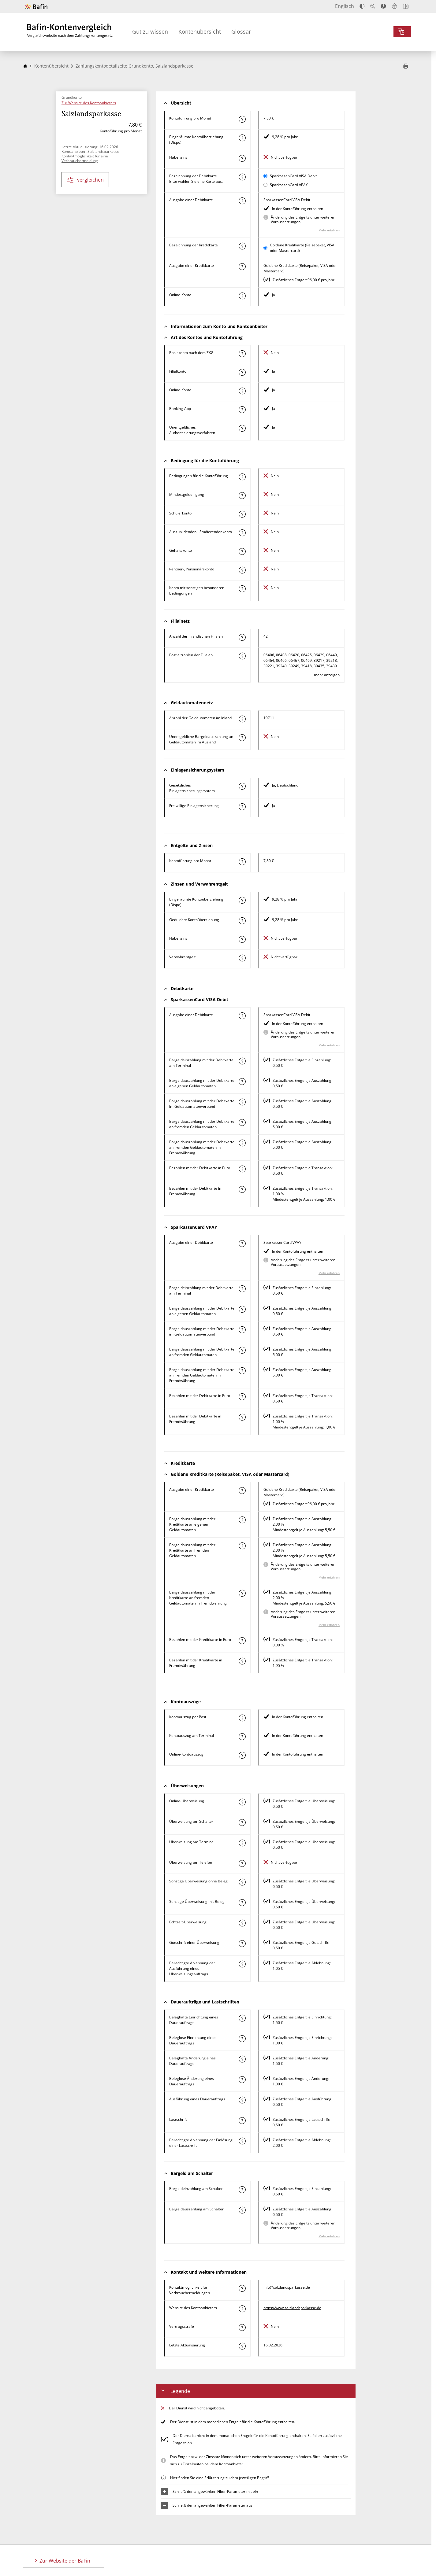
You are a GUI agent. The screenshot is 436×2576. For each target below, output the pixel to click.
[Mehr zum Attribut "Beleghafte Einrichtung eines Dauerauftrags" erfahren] (242, 2018)
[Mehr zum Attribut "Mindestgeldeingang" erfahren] (242, 495)
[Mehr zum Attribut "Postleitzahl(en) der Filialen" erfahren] (242, 656)
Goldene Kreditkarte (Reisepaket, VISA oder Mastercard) (302, 247)
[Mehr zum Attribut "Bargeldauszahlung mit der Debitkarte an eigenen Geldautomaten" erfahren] (242, 1081)
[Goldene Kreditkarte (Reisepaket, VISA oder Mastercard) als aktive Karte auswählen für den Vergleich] (265, 248)
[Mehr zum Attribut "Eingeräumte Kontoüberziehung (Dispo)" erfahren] (242, 138)
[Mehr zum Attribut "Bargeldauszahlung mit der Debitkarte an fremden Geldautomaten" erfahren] (242, 1122)
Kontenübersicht (199, 31)
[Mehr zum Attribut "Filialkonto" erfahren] (242, 372)
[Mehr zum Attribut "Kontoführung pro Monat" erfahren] (242, 119)
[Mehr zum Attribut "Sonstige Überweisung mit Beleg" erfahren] (242, 1902)
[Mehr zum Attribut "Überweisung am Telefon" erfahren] (242, 1863)
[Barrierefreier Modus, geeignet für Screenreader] (383, 6)
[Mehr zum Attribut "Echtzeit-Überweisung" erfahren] (242, 1923)
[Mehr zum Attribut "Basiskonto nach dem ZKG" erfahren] (242, 353)
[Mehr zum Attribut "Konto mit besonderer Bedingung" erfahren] (242, 477)
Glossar (241, 31)
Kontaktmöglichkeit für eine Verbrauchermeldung (84, 158)
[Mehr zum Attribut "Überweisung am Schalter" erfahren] (242, 1822)
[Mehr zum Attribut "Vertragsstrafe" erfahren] (242, 2327)
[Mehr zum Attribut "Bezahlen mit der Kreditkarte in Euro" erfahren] (242, 1640)
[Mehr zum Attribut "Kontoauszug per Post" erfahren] (242, 1718)
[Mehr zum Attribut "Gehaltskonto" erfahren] (242, 551)
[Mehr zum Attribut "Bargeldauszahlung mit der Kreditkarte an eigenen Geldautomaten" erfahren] (242, 1520)
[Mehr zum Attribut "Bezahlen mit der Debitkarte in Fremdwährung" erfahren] (242, 1189)
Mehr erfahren (329, 230)
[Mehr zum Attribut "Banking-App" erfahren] (242, 409)
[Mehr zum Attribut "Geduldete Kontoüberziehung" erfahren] (242, 920)
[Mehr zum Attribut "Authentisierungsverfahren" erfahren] (242, 428)
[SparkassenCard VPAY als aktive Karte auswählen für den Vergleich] (265, 185)
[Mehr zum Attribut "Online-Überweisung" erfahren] (242, 1802)
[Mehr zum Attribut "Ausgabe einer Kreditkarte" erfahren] (242, 266)
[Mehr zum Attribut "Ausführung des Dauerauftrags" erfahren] (242, 2100)
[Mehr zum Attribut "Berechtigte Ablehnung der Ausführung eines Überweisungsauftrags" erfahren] (242, 1964)
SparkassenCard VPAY (289, 184)
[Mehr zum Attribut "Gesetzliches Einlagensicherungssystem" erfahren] (242, 786)
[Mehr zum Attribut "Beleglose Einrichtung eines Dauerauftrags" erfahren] (242, 2038)
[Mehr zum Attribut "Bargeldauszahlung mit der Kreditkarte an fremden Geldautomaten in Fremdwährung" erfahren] (242, 1593)
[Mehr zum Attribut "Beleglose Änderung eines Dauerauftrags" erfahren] (242, 2079)
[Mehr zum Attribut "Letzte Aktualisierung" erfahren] (242, 2346)
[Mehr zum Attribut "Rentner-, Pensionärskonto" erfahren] (242, 570)
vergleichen (85, 179)
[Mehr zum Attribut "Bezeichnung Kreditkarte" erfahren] (242, 246)
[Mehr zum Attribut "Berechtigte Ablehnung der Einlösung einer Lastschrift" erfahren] (242, 2141)
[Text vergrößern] (373, 6)
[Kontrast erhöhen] (362, 6)
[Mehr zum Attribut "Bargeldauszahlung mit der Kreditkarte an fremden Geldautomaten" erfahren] (242, 1546)
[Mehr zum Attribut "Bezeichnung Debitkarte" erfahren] (242, 177)
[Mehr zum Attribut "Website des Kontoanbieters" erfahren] (242, 2309)
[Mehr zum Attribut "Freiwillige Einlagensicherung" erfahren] (242, 806)
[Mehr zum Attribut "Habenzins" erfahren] (242, 158)
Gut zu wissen (150, 31)
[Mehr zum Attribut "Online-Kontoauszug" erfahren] (242, 1755)
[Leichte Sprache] (394, 6)
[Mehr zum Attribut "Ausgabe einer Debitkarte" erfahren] (242, 201)
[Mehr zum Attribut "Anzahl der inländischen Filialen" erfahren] (242, 637)
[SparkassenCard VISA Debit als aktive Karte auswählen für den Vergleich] (265, 176)
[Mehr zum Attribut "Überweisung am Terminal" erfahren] (242, 1843)
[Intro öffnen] (405, 6)
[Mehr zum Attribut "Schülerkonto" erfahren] (242, 514)
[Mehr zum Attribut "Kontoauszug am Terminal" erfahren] (242, 1736)
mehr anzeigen (327, 674)
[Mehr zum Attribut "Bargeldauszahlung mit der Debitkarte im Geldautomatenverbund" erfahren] (242, 1102)
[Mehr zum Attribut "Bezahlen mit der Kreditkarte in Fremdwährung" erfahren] (242, 1661)
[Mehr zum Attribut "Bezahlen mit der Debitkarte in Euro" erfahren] (242, 1169)
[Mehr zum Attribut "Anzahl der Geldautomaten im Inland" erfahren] (242, 719)
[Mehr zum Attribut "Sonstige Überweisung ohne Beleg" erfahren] (242, 1882)
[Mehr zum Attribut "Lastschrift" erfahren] (242, 2120)
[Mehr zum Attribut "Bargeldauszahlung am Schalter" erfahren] (242, 2210)
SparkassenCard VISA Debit (293, 176)
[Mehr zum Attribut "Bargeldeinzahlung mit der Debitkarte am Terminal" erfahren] (242, 1061)
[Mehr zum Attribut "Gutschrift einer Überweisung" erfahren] (242, 1943)
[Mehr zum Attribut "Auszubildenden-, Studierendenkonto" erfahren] (242, 532)
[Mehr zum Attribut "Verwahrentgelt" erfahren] (242, 958)
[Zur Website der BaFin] (36, 6)
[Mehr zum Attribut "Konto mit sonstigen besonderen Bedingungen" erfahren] (242, 588)
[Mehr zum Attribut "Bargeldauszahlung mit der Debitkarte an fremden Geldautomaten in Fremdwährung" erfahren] (242, 1143)
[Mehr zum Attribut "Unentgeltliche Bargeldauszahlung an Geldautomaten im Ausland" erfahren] (242, 737)
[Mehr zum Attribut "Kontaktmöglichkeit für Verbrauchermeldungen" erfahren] (242, 2288)
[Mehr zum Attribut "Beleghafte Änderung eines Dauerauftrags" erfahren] (242, 2059)
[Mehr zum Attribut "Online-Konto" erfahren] (242, 296)
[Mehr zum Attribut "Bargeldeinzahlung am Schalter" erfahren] (242, 2189)
